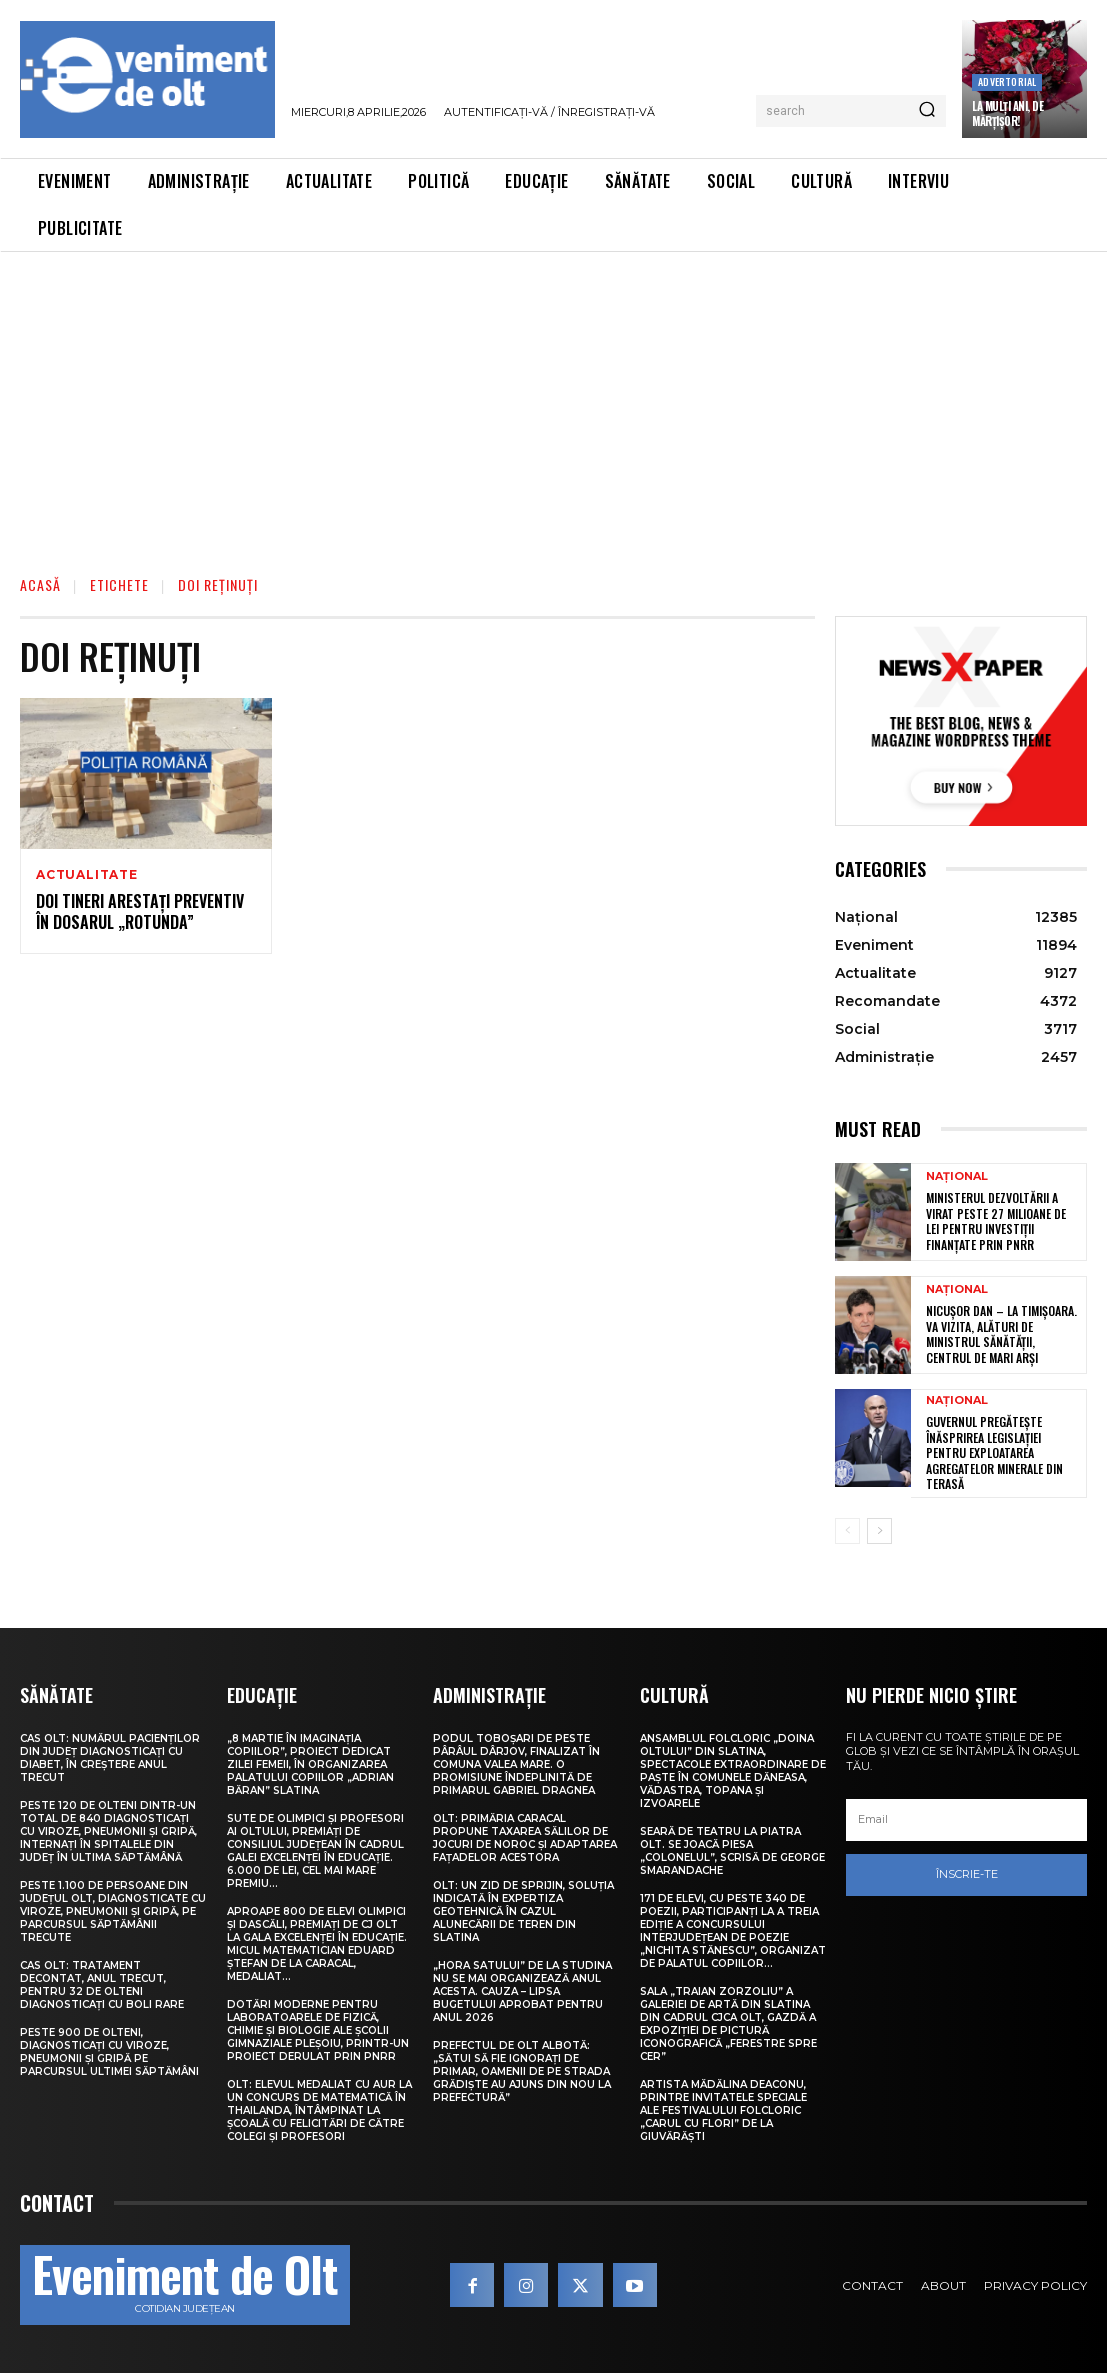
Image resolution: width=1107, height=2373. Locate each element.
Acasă (40, 584)
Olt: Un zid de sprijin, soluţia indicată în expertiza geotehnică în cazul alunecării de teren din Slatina (523, 1911)
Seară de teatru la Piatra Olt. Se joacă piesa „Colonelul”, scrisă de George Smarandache (732, 1851)
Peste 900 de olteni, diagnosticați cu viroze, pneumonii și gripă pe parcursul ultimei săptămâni (109, 2052)
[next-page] (879, 1531)
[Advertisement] (553, 402)
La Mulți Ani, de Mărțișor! (1007, 113)
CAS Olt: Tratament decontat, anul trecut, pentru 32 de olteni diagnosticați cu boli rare (102, 1985)
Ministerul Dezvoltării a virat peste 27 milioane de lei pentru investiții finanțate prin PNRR (996, 1221)
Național (957, 1176)
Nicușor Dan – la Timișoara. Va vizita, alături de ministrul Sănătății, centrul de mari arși (1001, 1334)
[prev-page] (847, 1531)
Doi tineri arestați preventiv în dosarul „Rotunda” (140, 911)
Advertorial (1007, 81)
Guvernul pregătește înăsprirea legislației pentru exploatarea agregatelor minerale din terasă (994, 1452)
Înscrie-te (967, 1874)
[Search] (927, 111)
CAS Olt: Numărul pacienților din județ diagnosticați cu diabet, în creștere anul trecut (110, 1758)
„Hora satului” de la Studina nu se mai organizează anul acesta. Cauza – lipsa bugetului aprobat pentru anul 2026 (522, 1991)
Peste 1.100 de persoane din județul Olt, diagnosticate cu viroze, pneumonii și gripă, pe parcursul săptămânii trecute (113, 1911)
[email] (966, 1820)
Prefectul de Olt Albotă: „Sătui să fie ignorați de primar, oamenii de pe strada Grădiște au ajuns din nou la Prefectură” (522, 2071)
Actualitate (87, 875)
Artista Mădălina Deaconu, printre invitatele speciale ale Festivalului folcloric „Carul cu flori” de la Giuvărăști (723, 2110)
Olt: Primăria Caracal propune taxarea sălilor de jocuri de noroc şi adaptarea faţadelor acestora (525, 1838)
